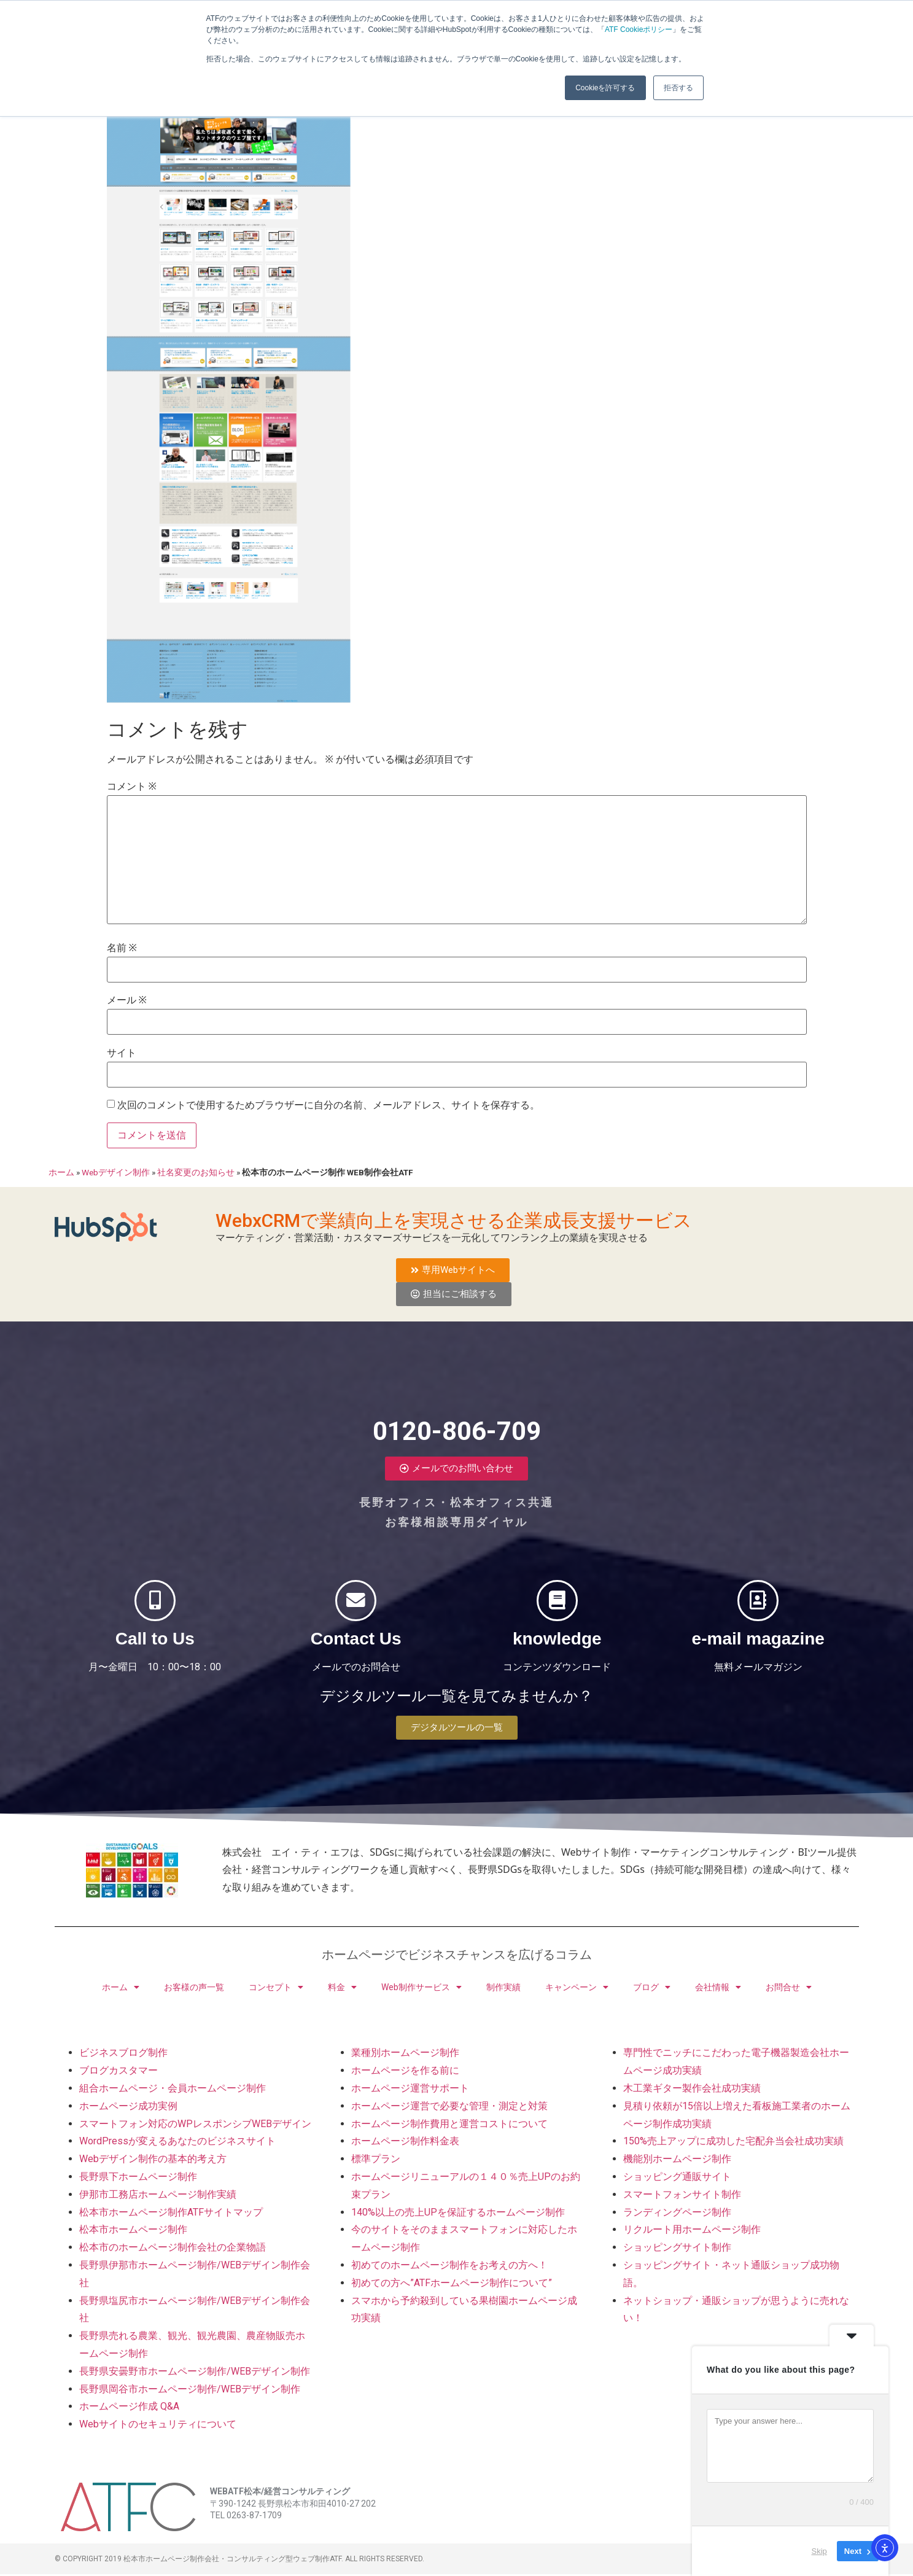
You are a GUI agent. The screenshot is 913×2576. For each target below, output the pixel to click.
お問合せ (789, 1989)
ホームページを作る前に (405, 2073)
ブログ (651, 1989)
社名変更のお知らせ (196, 1174)
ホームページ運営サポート (410, 2090)
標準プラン (375, 2161)
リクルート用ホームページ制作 (692, 2232)
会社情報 (718, 1989)
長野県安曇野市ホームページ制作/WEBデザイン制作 (194, 2373)
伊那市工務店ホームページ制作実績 (157, 2197)
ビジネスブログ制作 (123, 2055)
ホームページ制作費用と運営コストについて (449, 2125)
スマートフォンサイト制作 (682, 2197)
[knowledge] (556, 1602)
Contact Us (356, 1652)
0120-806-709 (457, 1421)
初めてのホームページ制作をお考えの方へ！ (449, 2267)
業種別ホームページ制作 (405, 2055)
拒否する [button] (678, 88)
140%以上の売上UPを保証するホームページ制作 (458, 2214)
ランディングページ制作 (677, 2214)
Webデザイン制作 (116, 1174)
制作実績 (503, 1989)
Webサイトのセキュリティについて (157, 2426)
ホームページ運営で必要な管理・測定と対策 (449, 2108)
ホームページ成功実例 (128, 2108)
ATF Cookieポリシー (638, 29)
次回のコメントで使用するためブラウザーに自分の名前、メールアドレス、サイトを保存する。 (328, 1108)
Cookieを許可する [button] (605, 88)
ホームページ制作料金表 (405, 2143)
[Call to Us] (154, 1602)
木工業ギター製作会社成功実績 (692, 2090)
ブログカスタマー (118, 2073)
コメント (132, 789)
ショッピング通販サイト (677, 2179)
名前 (122, 950)
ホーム (61, 1174)
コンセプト (276, 1989)
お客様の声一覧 (194, 1989)
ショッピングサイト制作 (677, 2249)
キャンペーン (576, 1989)
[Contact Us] (356, 1602)
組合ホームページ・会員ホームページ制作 (172, 2090)
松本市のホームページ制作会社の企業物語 (172, 2249)
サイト (121, 1055)
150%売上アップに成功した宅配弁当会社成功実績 (733, 2143)
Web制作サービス (421, 1989)
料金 (342, 1989)
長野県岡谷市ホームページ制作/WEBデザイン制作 (189, 2391)
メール (127, 1003)
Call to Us (155, 1652)
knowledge (557, 1652)
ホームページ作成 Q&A (129, 2409)
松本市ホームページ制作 (133, 2232)
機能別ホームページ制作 (677, 2161)
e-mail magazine (758, 1652)
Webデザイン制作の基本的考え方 (153, 2161)
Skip (819, 2551)
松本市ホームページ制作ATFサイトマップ (171, 2214)
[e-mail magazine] (758, 1602)
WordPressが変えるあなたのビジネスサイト (177, 2143)
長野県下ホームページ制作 (138, 2179)
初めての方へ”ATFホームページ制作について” (451, 2285)
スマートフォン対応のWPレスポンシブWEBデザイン (195, 2125)
